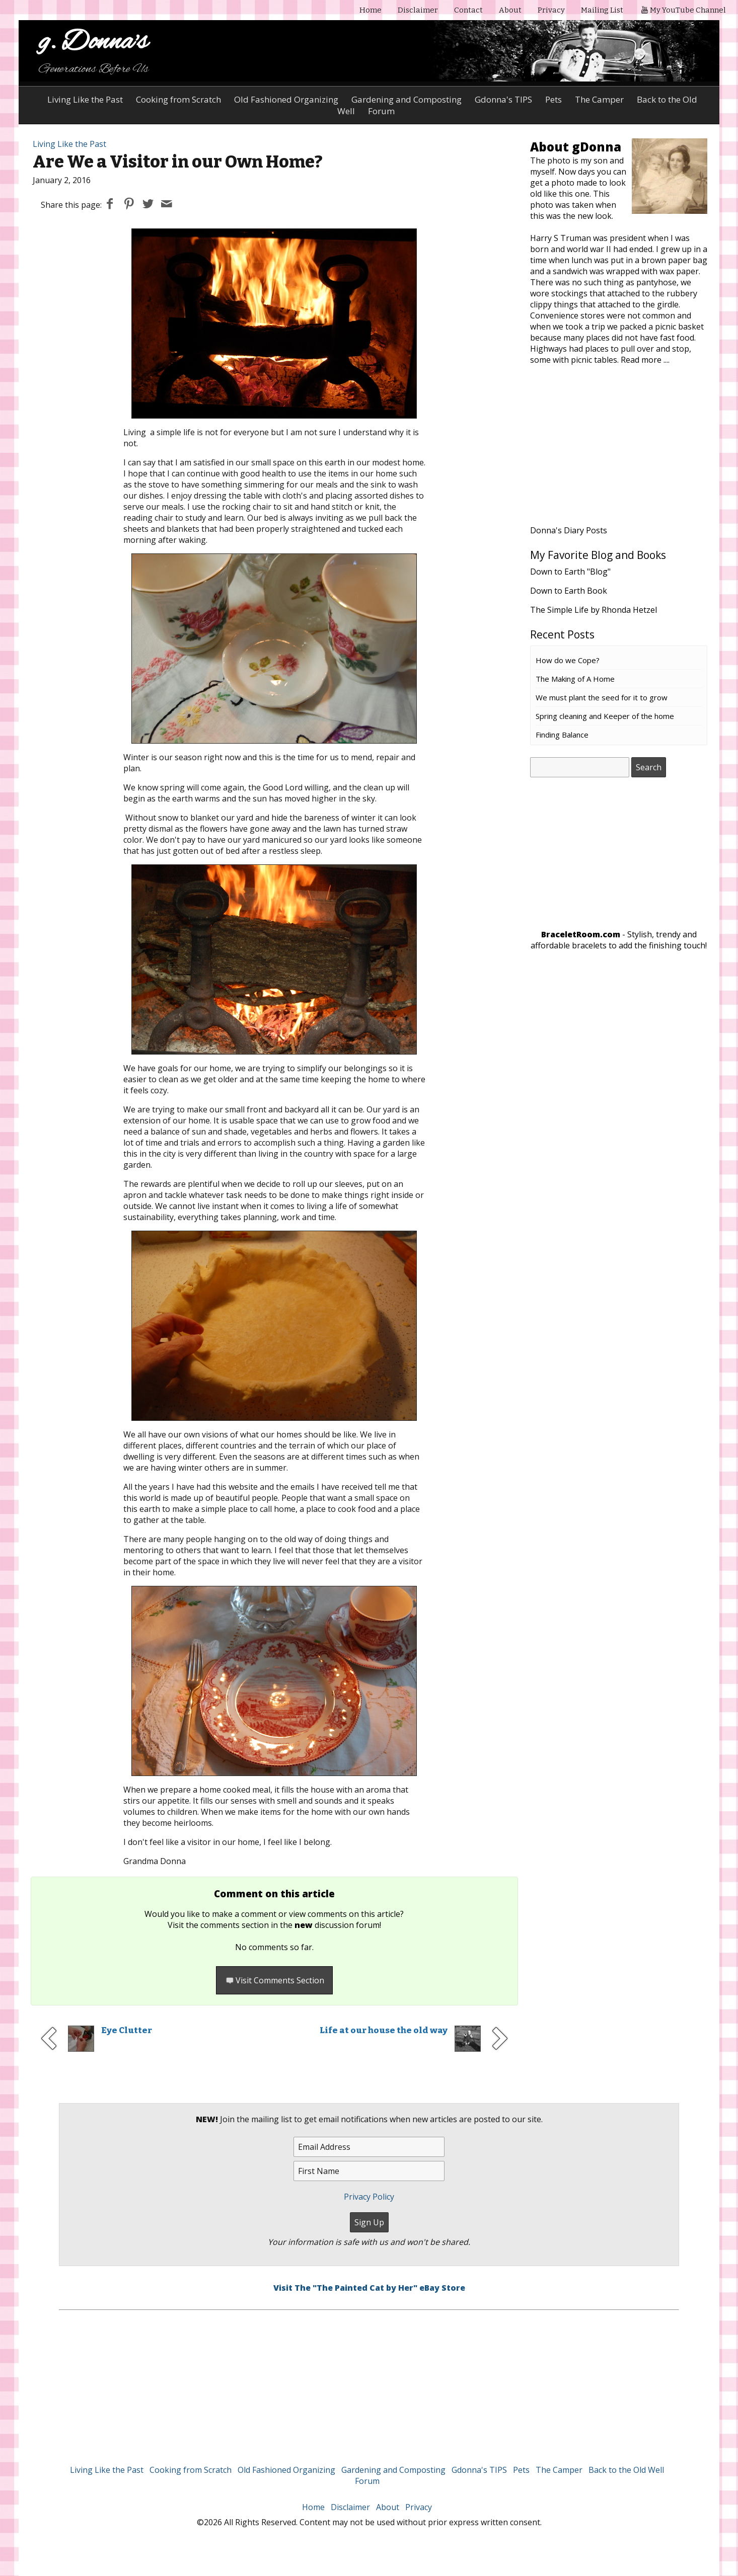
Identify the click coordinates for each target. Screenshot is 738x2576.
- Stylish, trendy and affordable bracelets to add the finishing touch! (619, 940)
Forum (367, 2480)
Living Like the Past (85, 99)
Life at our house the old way (384, 2030)
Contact (468, 10)
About (510, 10)
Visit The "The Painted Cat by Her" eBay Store (369, 2287)
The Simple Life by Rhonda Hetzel (593, 609)
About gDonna (575, 146)
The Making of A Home (575, 679)
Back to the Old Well (626, 2469)
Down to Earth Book (568, 590)
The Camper (599, 99)
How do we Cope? (568, 660)
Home (370, 10)
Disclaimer (418, 10)
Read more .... (645, 359)
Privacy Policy (369, 2196)
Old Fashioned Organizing (286, 99)
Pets (553, 99)
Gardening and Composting (406, 99)
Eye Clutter (126, 2030)
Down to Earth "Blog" (570, 571)
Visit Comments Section (274, 1980)
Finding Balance (562, 735)
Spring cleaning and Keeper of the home (605, 716)
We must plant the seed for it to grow (602, 697)
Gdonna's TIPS (503, 99)
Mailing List (602, 10)
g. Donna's (93, 42)
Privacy (551, 10)
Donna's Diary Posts (568, 530)
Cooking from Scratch (178, 99)
